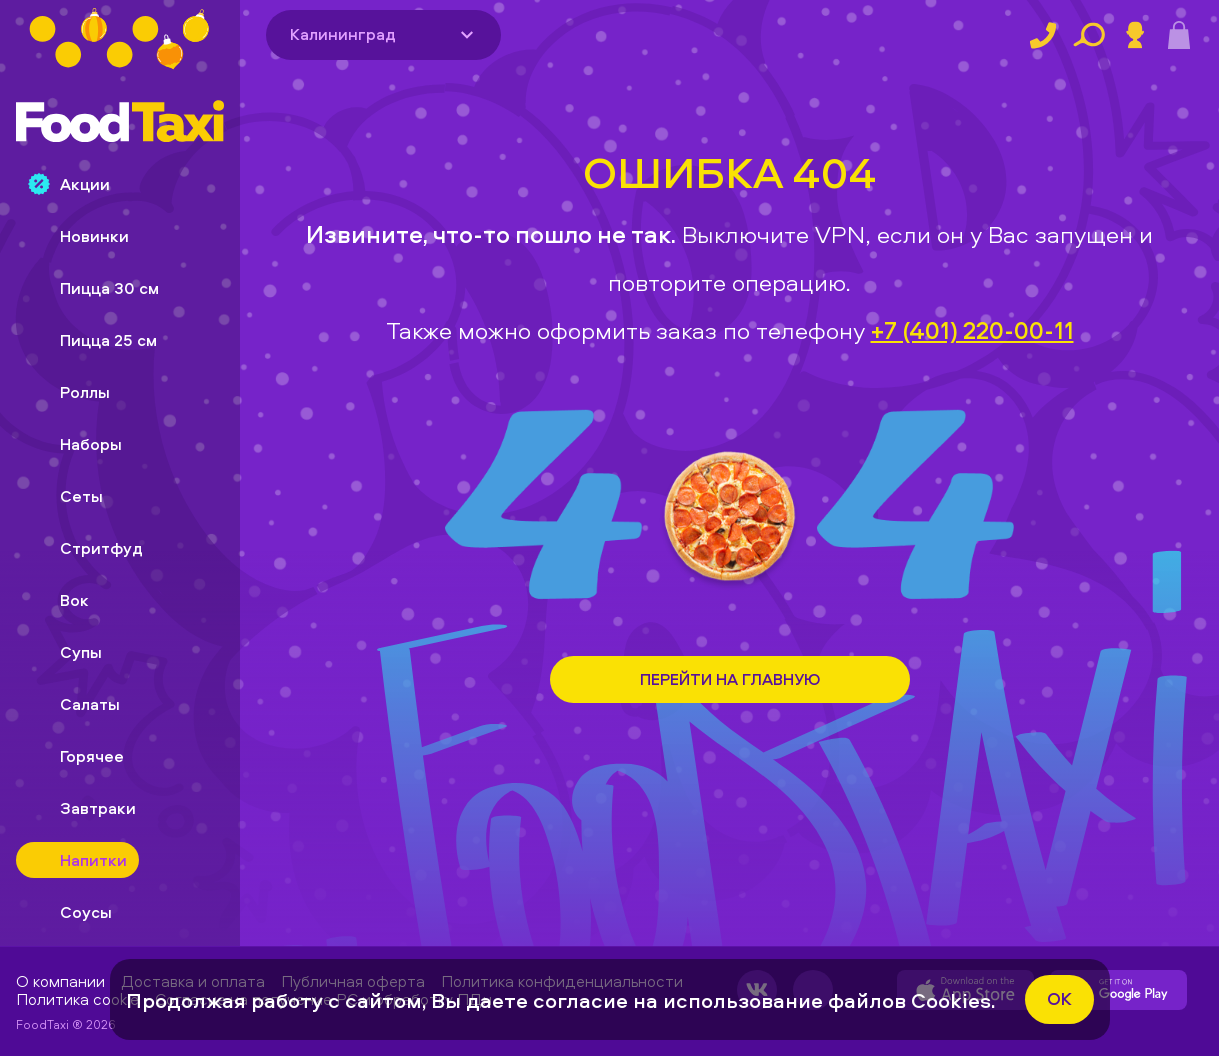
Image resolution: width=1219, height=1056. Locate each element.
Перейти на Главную (730, 679)
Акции (69, 184)
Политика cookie (77, 999)
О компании (60, 981)
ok (1059, 998)
